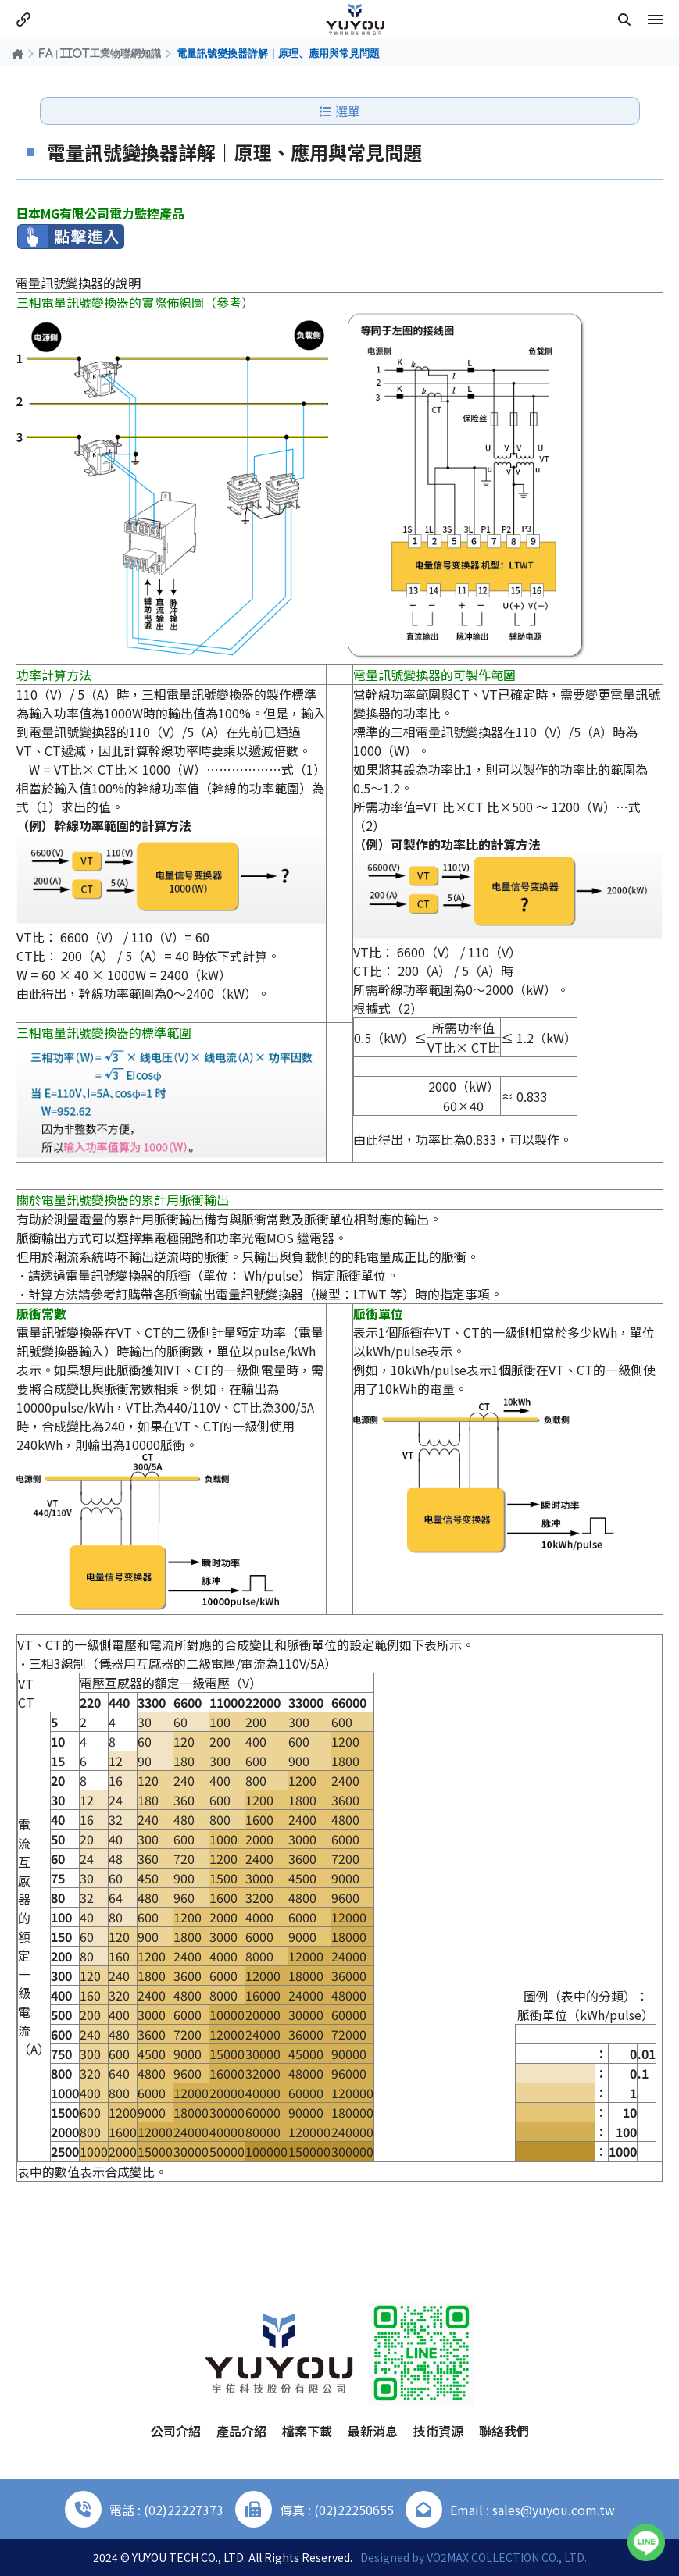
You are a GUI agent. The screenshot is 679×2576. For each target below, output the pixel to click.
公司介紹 (176, 2430)
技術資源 (438, 2430)
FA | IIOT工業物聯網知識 (100, 53)
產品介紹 (241, 2430)
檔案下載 (307, 2430)
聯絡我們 (504, 2430)
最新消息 (373, 2430)
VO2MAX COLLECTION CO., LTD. (507, 2557)
